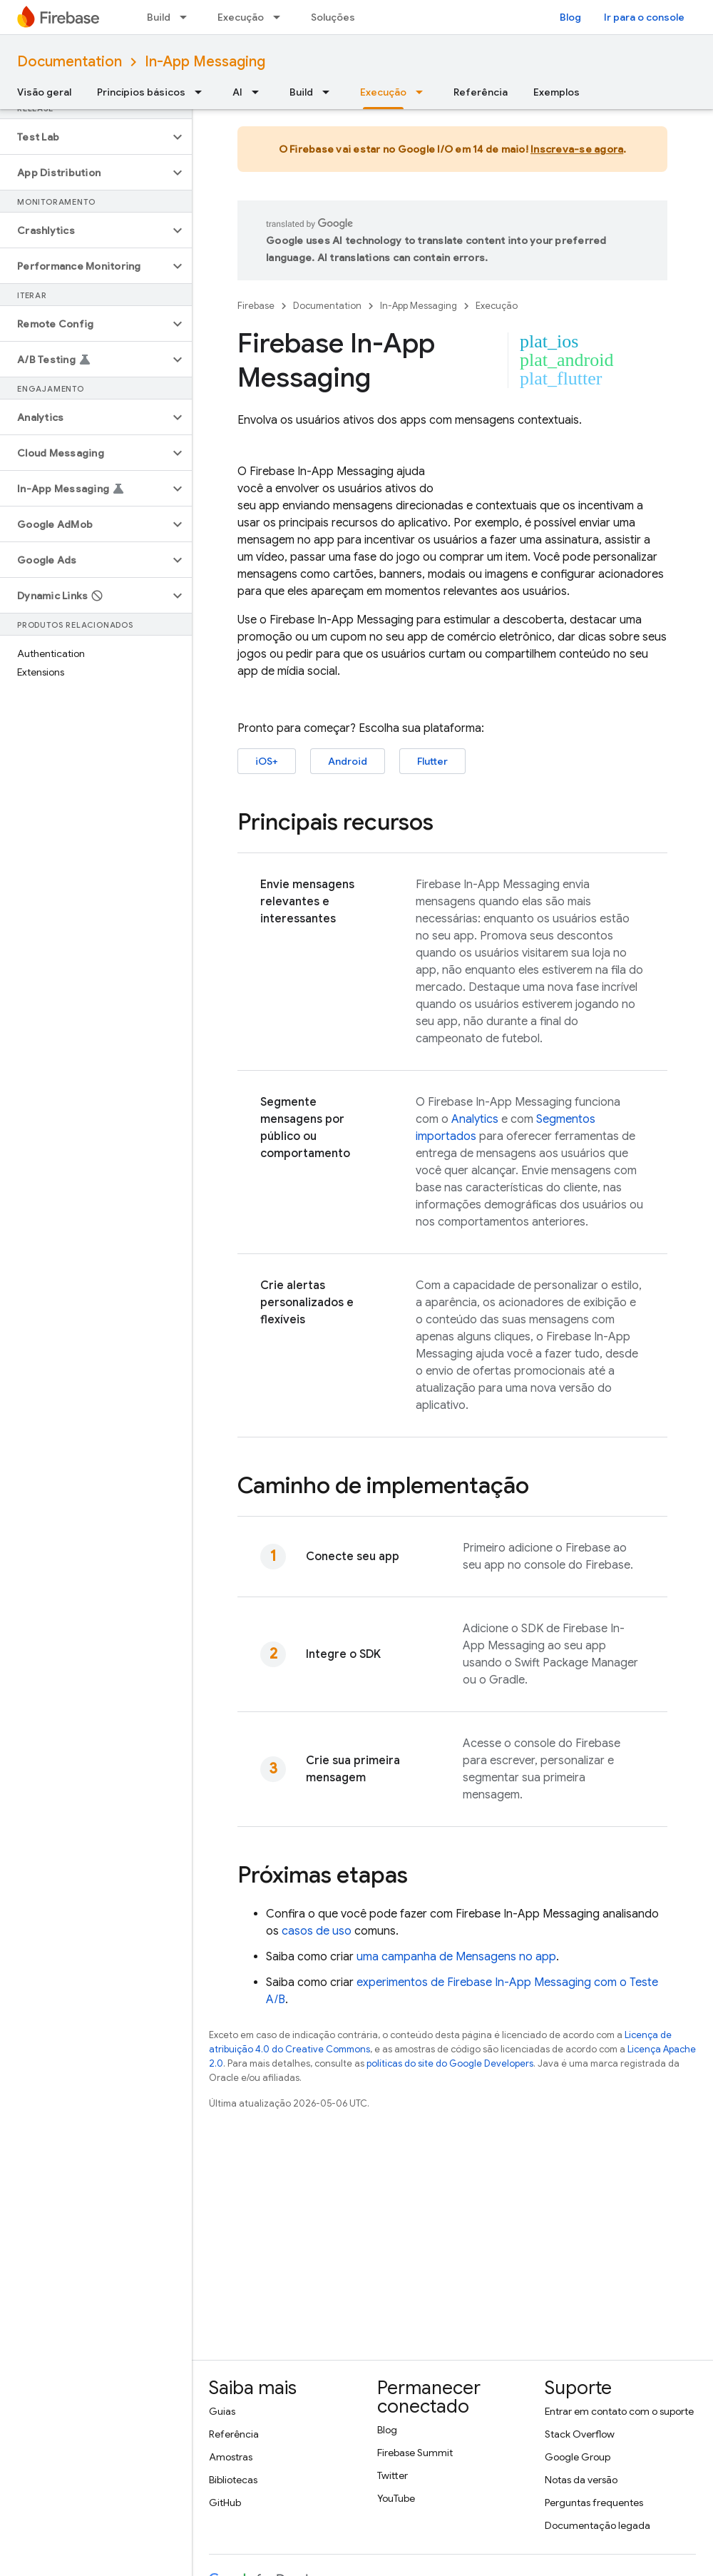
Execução (240, 17)
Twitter (392, 2475)
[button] (84, 137)
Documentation (69, 62)
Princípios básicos (141, 92)
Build (158, 17)
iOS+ (266, 761)
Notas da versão (581, 2479)
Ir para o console (644, 17)
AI (237, 92)
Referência (480, 92)
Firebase (256, 306)
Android (347, 761)
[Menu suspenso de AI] (259, 92)
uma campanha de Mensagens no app (456, 1957)
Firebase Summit (415, 2452)
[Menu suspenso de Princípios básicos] (202, 92)
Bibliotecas (233, 2479)
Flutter (432, 761)
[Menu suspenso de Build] (187, 17)
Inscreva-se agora (576, 149)
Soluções (333, 17)
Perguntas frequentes (594, 2502)
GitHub (225, 2502)
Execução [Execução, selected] (383, 92)
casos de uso (317, 1931)
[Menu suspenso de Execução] (281, 17)
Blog (570, 17)
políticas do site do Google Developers (449, 2063)
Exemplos (556, 92)
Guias (222, 2411)
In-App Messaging (205, 62)
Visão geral (44, 92)
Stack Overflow (580, 2434)
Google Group (577, 2456)
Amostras (230, 2456)
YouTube (396, 2498)
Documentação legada (597, 2525)
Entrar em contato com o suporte (619, 2411)
